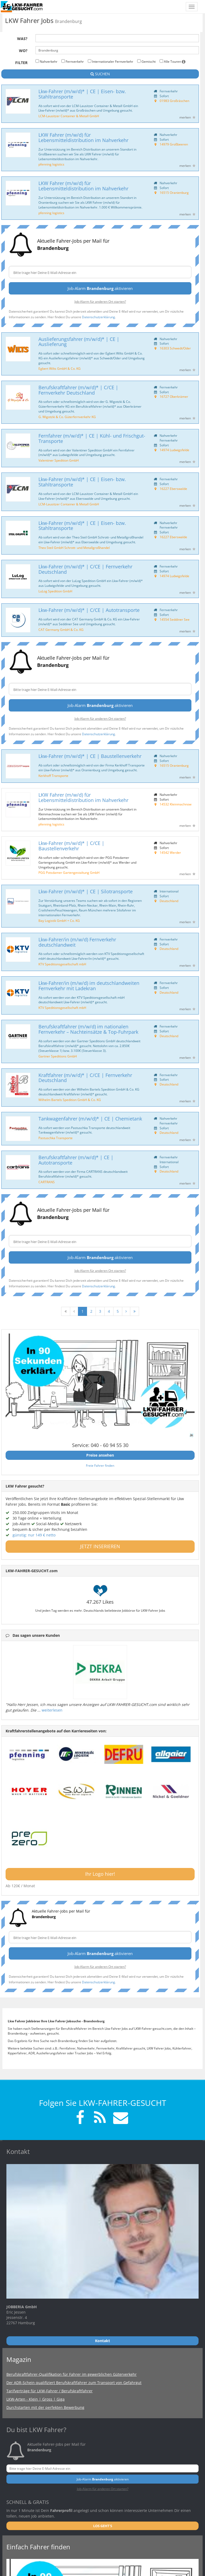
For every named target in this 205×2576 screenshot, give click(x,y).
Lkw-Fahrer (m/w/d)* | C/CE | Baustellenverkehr (71, 846)
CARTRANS (46, 1182)
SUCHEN (100, 73)
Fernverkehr (72, 61)
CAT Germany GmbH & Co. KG (61, 629)
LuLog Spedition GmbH (55, 591)
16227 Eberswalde (173, 488)
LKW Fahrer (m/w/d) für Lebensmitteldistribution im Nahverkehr (83, 137)
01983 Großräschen (174, 101)
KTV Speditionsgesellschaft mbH (62, 964)
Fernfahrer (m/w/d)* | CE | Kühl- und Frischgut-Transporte (91, 438)
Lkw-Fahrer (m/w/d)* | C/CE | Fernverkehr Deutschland (85, 569)
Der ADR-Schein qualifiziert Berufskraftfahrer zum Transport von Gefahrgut (73, 2382)
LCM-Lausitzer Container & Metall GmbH (68, 116)
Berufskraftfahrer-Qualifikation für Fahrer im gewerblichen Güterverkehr (71, 2374)
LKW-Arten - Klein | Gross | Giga (35, 2399)
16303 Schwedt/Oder (175, 348)
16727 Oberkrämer (174, 396)
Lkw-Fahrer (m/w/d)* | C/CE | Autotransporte (89, 610)
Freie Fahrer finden (100, 1465)
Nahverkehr (46, 61)
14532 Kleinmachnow (175, 804)
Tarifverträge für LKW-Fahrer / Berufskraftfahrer (49, 2390)
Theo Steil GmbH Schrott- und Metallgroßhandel (74, 547)
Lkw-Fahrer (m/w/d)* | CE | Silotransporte (85, 891)
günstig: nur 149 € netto (34, 1534)
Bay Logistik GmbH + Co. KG (59, 920)
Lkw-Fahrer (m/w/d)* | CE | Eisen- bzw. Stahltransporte (82, 94)
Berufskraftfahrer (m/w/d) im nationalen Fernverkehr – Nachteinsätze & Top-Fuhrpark (88, 1029)
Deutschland (169, 901)
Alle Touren (173, 61)
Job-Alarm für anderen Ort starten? (100, 301)
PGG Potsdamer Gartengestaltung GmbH (69, 872)
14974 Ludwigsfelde (174, 450)
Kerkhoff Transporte (53, 775)
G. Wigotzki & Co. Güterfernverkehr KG (67, 417)
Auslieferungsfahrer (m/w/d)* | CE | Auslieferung (78, 342)
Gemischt (146, 61)
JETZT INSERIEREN (100, 1546)
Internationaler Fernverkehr (110, 61)
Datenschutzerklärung (98, 317)
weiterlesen (52, 1710)
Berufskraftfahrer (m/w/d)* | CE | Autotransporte (75, 1160)
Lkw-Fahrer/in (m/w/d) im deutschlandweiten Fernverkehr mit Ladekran (88, 986)
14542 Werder (170, 852)
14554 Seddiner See (175, 619)
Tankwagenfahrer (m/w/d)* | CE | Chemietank (90, 1118)
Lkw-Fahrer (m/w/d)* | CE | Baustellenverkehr (89, 756)
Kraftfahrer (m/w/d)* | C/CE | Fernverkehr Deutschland (85, 1078)
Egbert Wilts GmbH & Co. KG (59, 368)
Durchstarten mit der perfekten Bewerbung (45, 2407)
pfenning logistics (51, 164)
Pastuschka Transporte (55, 1138)
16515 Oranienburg (174, 192)
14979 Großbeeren (174, 144)
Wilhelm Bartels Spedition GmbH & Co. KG (69, 1100)
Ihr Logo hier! (100, 1874)
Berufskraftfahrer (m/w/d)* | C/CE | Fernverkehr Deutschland (78, 390)
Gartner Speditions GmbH (57, 1056)
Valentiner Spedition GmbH (58, 460)
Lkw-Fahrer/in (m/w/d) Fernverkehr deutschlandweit (77, 942)
